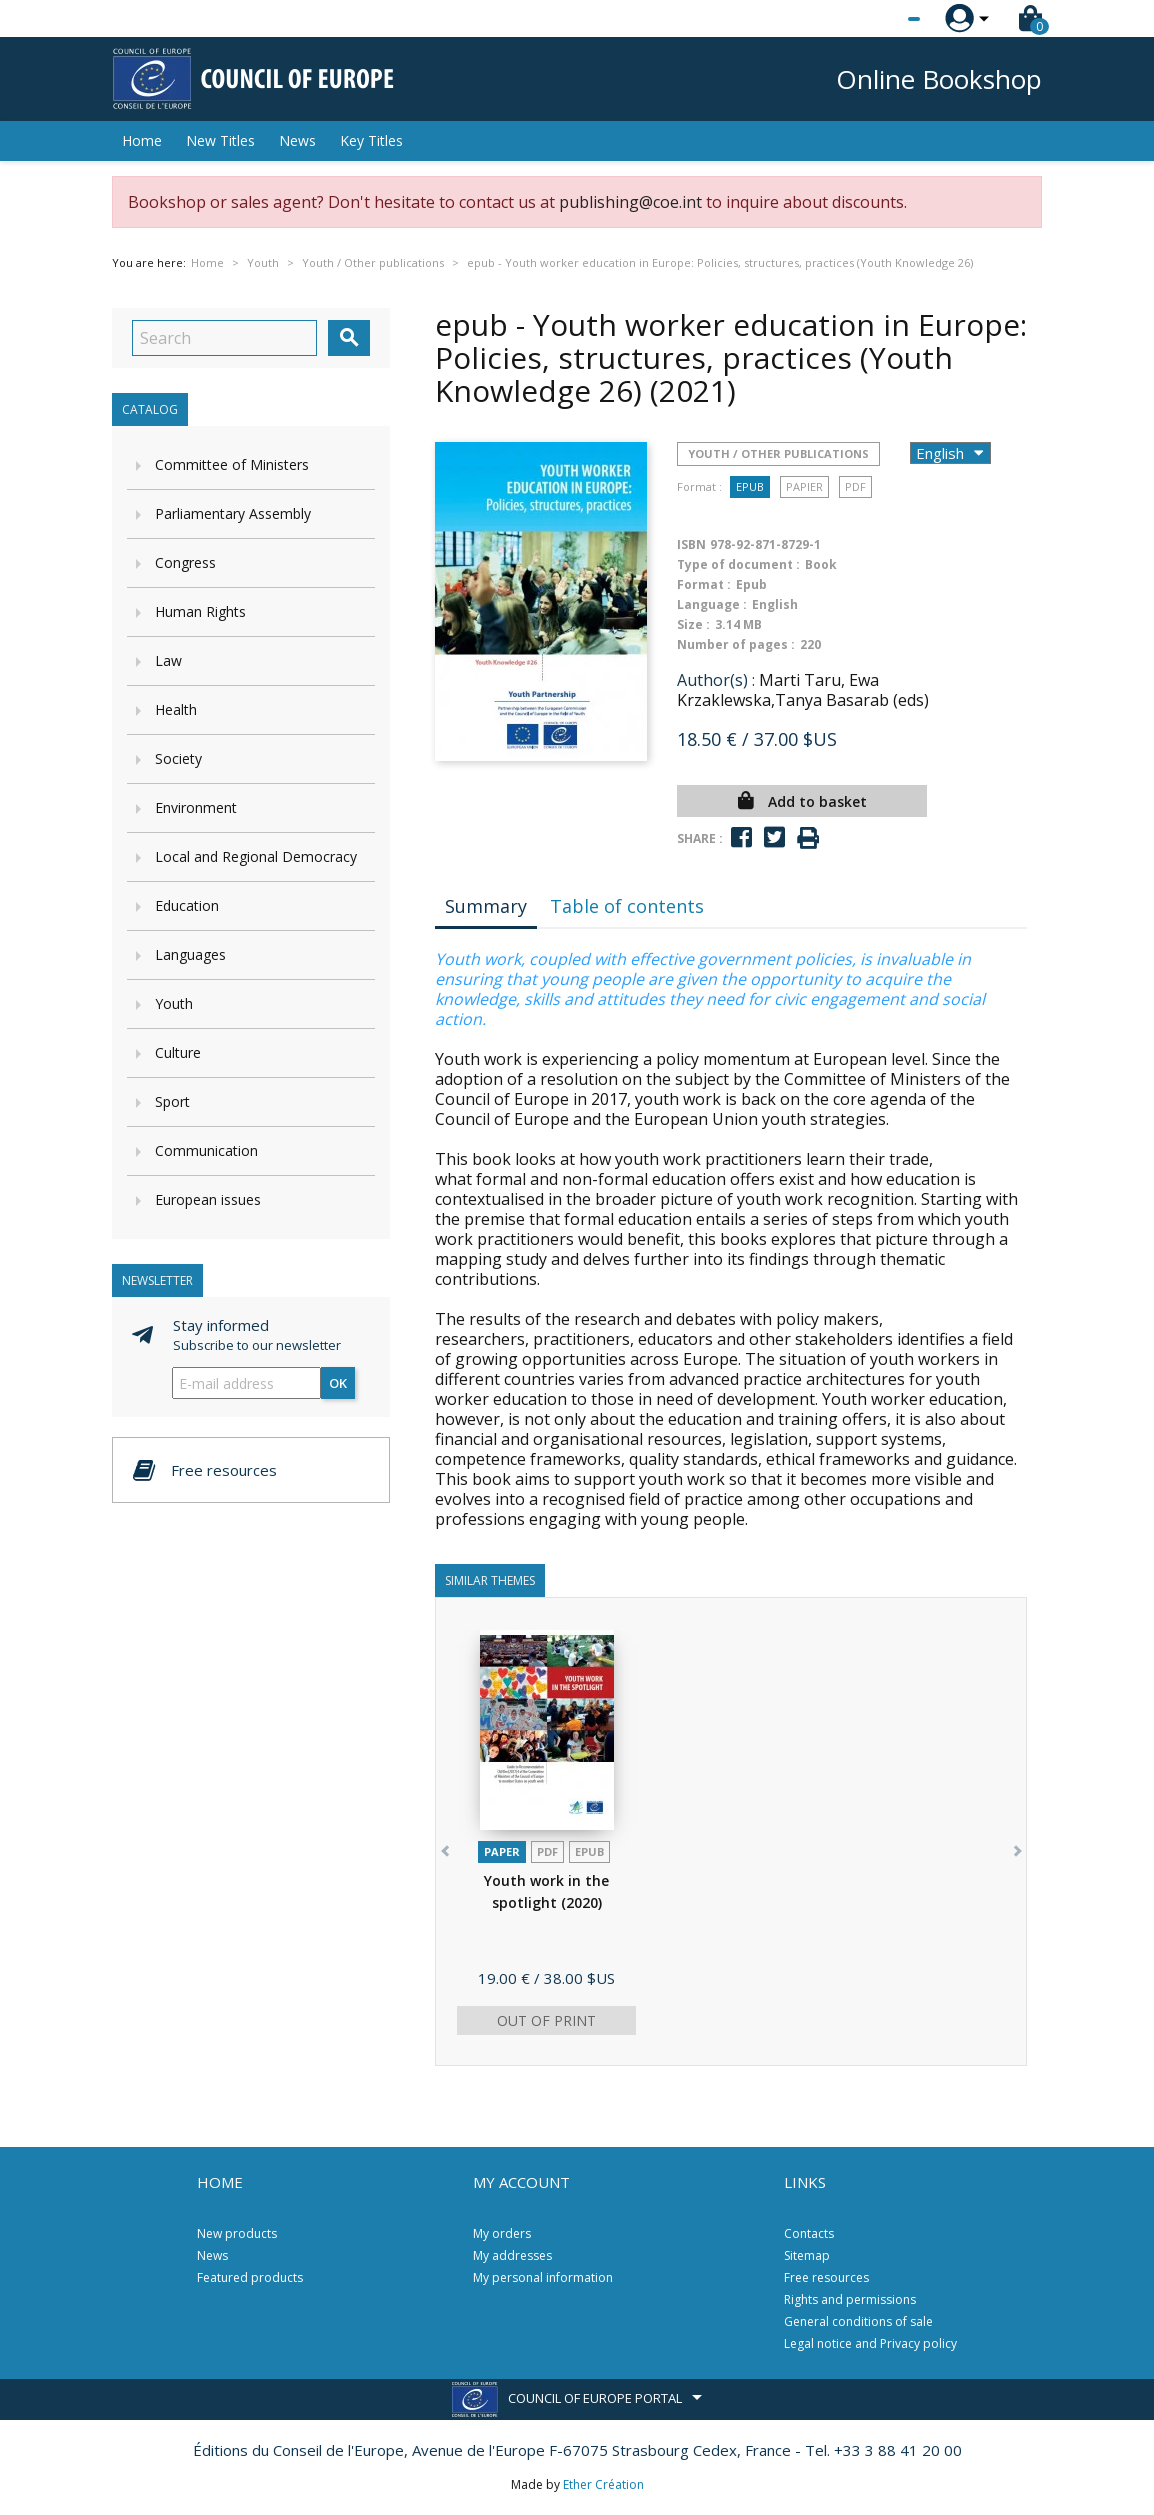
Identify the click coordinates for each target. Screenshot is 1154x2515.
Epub (750, 486)
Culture (178, 1052)
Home (142, 140)
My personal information (543, 2277)
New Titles (220, 140)
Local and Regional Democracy (256, 856)
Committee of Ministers (232, 464)
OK (338, 1383)
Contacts (809, 2233)
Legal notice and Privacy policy (870, 2343)
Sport (172, 1101)
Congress (185, 562)
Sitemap (807, 2255)
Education (187, 905)
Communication (206, 1150)
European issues (208, 1199)
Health (176, 709)
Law (168, 660)
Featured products (250, 2277)
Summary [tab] (486, 906)
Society (178, 758)
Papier (804, 486)
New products (237, 2233)
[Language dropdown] (876, 19)
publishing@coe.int (630, 202)
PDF (855, 486)
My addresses (512, 2255)
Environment (196, 807)
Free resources (826, 2277)
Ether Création (603, 2484)
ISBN (691, 544)
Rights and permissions (850, 2299)
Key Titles (371, 140)
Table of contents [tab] (627, 906)
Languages (190, 954)
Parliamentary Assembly (233, 513)
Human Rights (200, 611)
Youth (174, 1003)
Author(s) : (716, 680)
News (297, 140)
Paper (502, 1851)
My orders (502, 2233)
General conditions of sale (858, 2321)
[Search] (224, 338)
